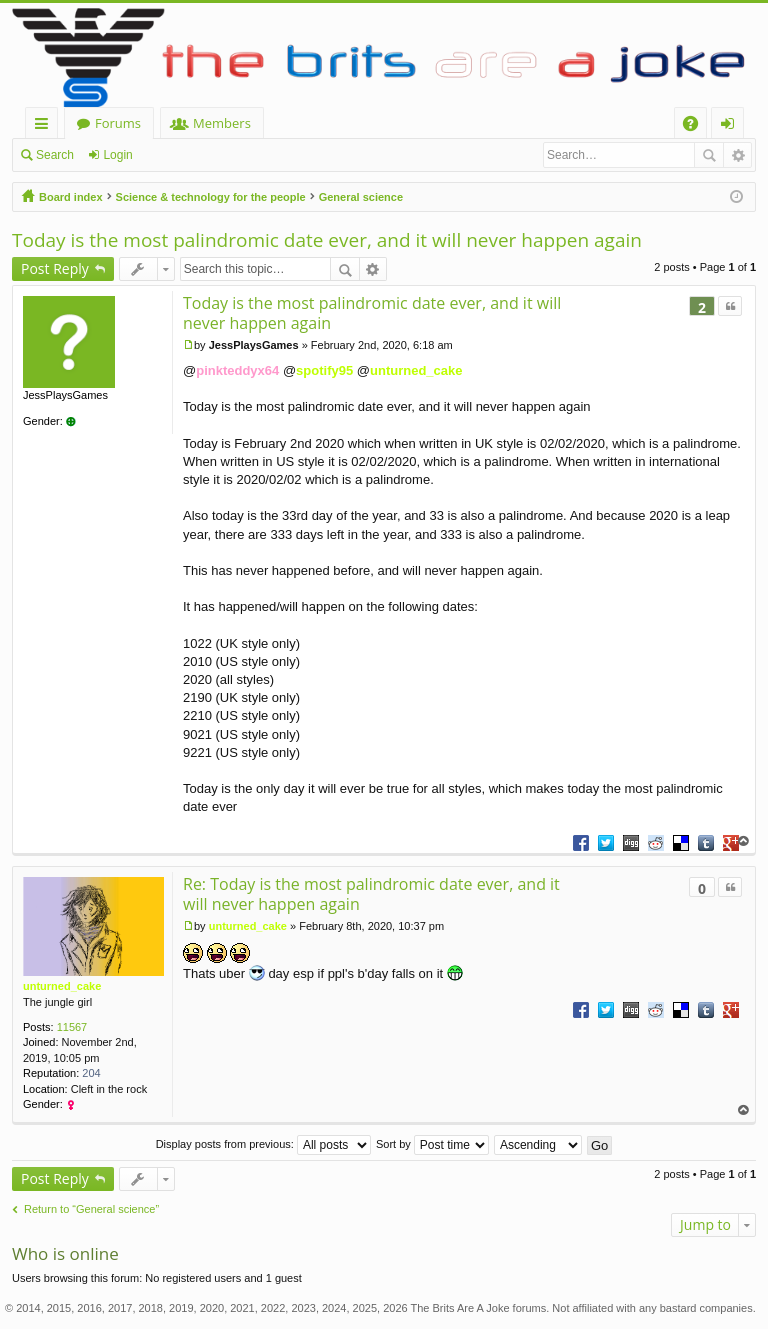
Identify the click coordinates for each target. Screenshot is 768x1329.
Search (55, 155)
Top (744, 841)
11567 (72, 1027)
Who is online (65, 1253)
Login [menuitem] (731, 126)
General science (361, 197)
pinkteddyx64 (237, 370)
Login (117, 155)
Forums (118, 123)
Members (222, 123)
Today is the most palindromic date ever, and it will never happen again (327, 240)
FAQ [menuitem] (697, 126)
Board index (71, 197)
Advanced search (737, 155)
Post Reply (55, 268)
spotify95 (324, 370)
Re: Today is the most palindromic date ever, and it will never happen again (371, 894)
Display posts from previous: (263, 1144)
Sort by (432, 1144)
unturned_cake (416, 370)
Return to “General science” (91, 1209)
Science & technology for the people (211, 197)
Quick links (45, 126)
